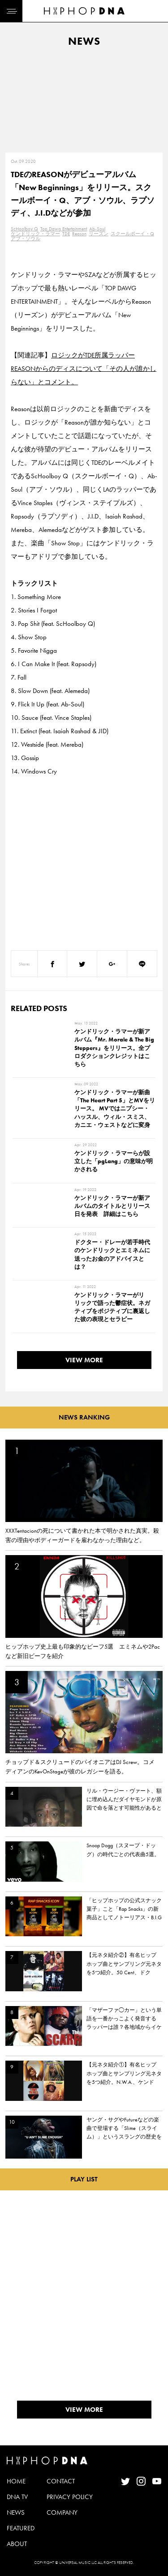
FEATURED (20, 2528)
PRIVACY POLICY (70, 2496)
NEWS (16, 2512)
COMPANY (62, 2512)
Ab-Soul (97, 228)
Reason (79, 233)
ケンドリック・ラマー (35, 233)
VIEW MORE (84, 1360)
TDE (66, 233)
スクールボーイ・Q (132, 233)
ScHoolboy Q (24, 228)
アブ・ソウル (25, 238)
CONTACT (61, 2481)
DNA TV (17, 2496)
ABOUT (17, 2543)
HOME (16, 2481)
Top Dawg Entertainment (63, 228)
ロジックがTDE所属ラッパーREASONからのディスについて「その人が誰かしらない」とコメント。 (83, 369)
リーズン (98, 233)
